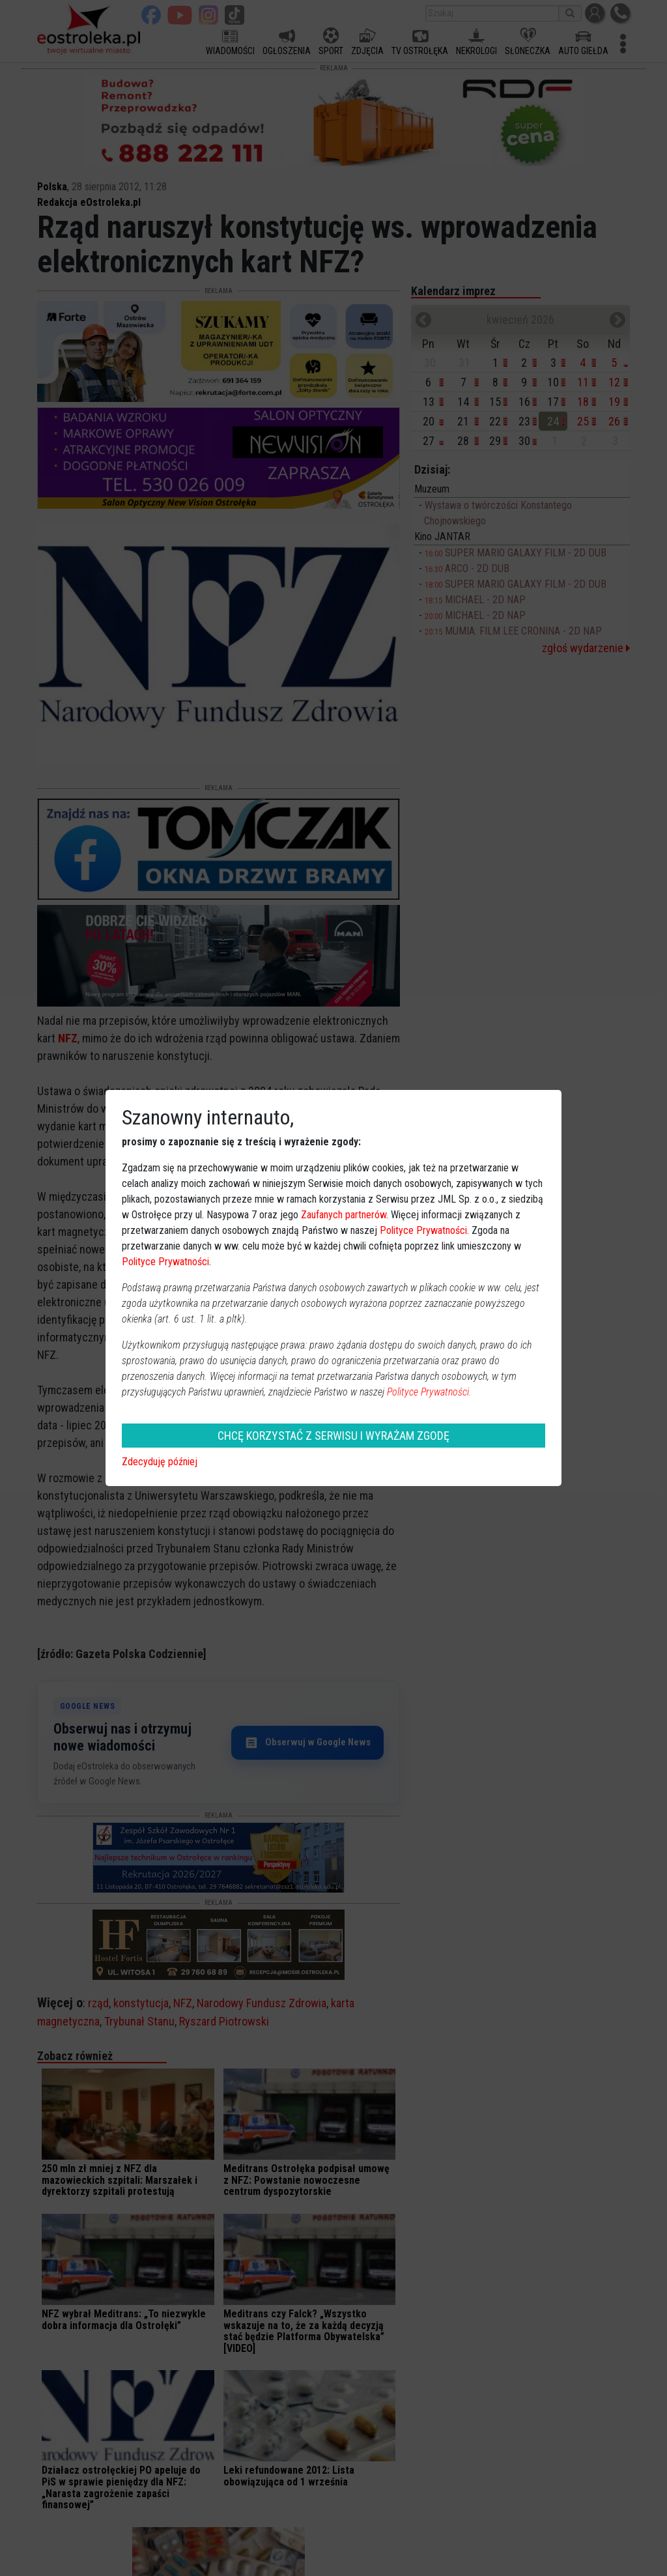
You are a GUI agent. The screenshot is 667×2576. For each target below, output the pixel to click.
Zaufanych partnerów (343, 1215)
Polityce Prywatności (423, 1230)
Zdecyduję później (159, 1461)
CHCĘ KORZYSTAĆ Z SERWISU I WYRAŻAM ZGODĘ (333, 1435)
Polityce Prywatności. (429, 1392)
